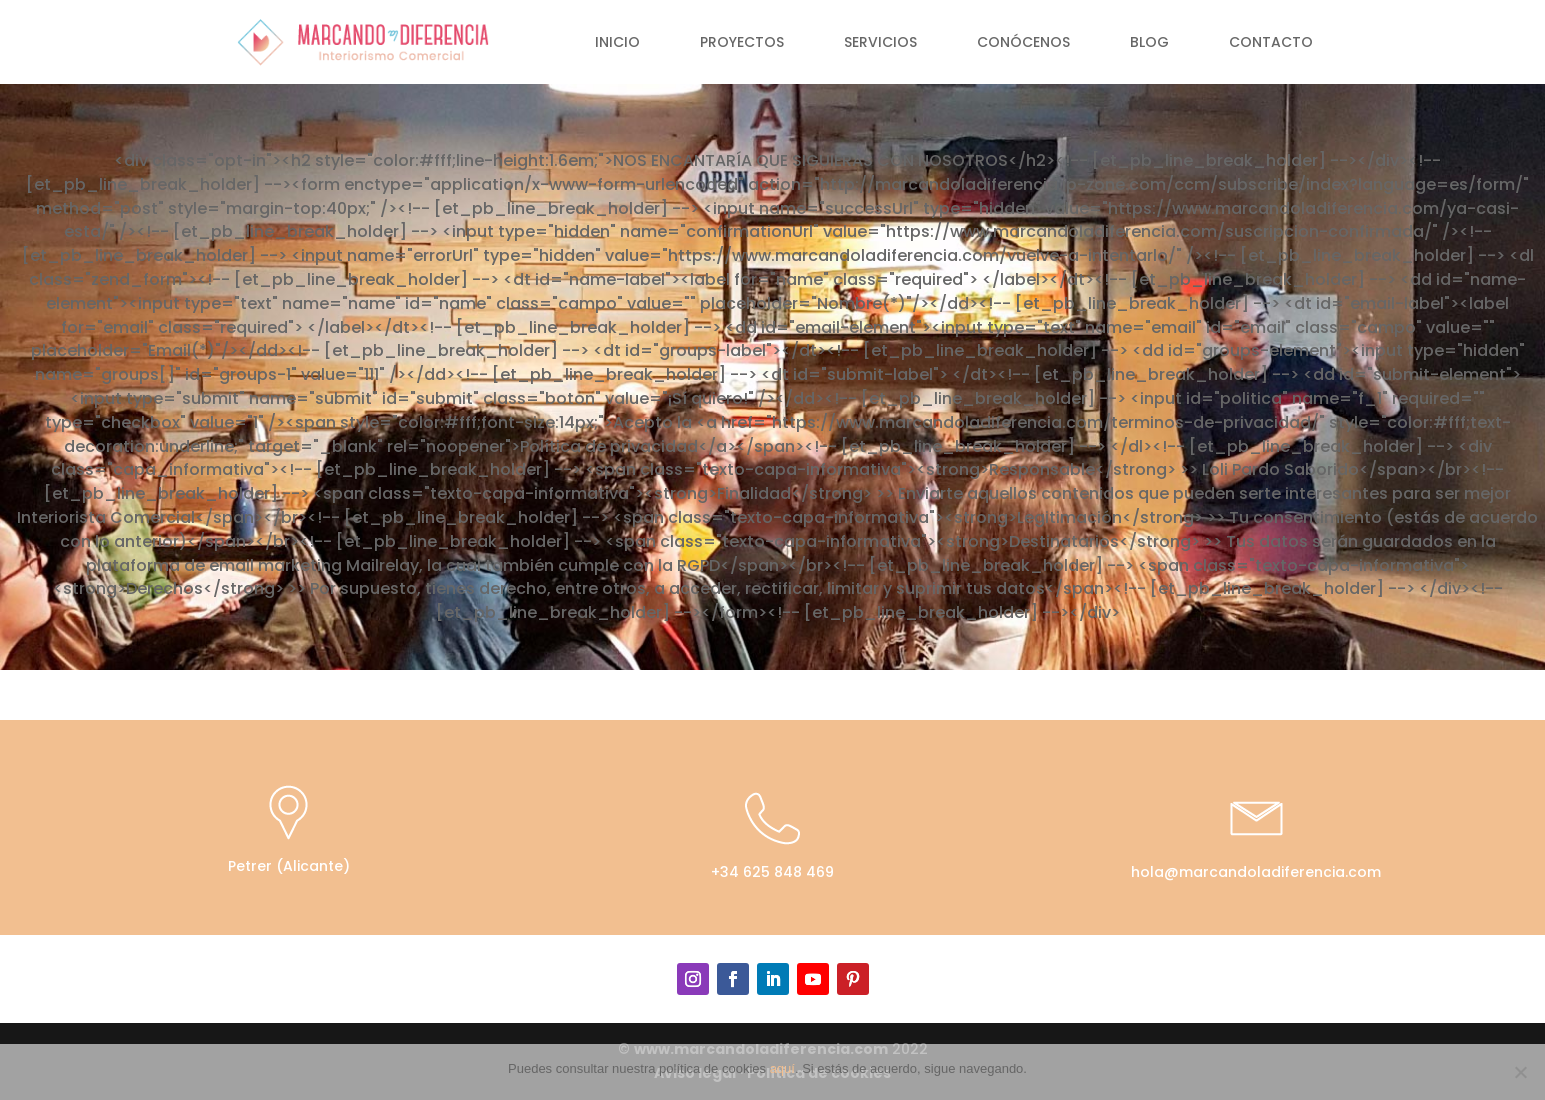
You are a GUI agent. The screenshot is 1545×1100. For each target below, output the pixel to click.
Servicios (880, 43)
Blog (1149, 43)
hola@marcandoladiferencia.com (1256, 872)
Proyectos (742, 43)
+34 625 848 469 (772, 872)
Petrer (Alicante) (289, 866)
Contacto (1271, 43)
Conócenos (1023, 43)
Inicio (617, 43)
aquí (782, 1068)
